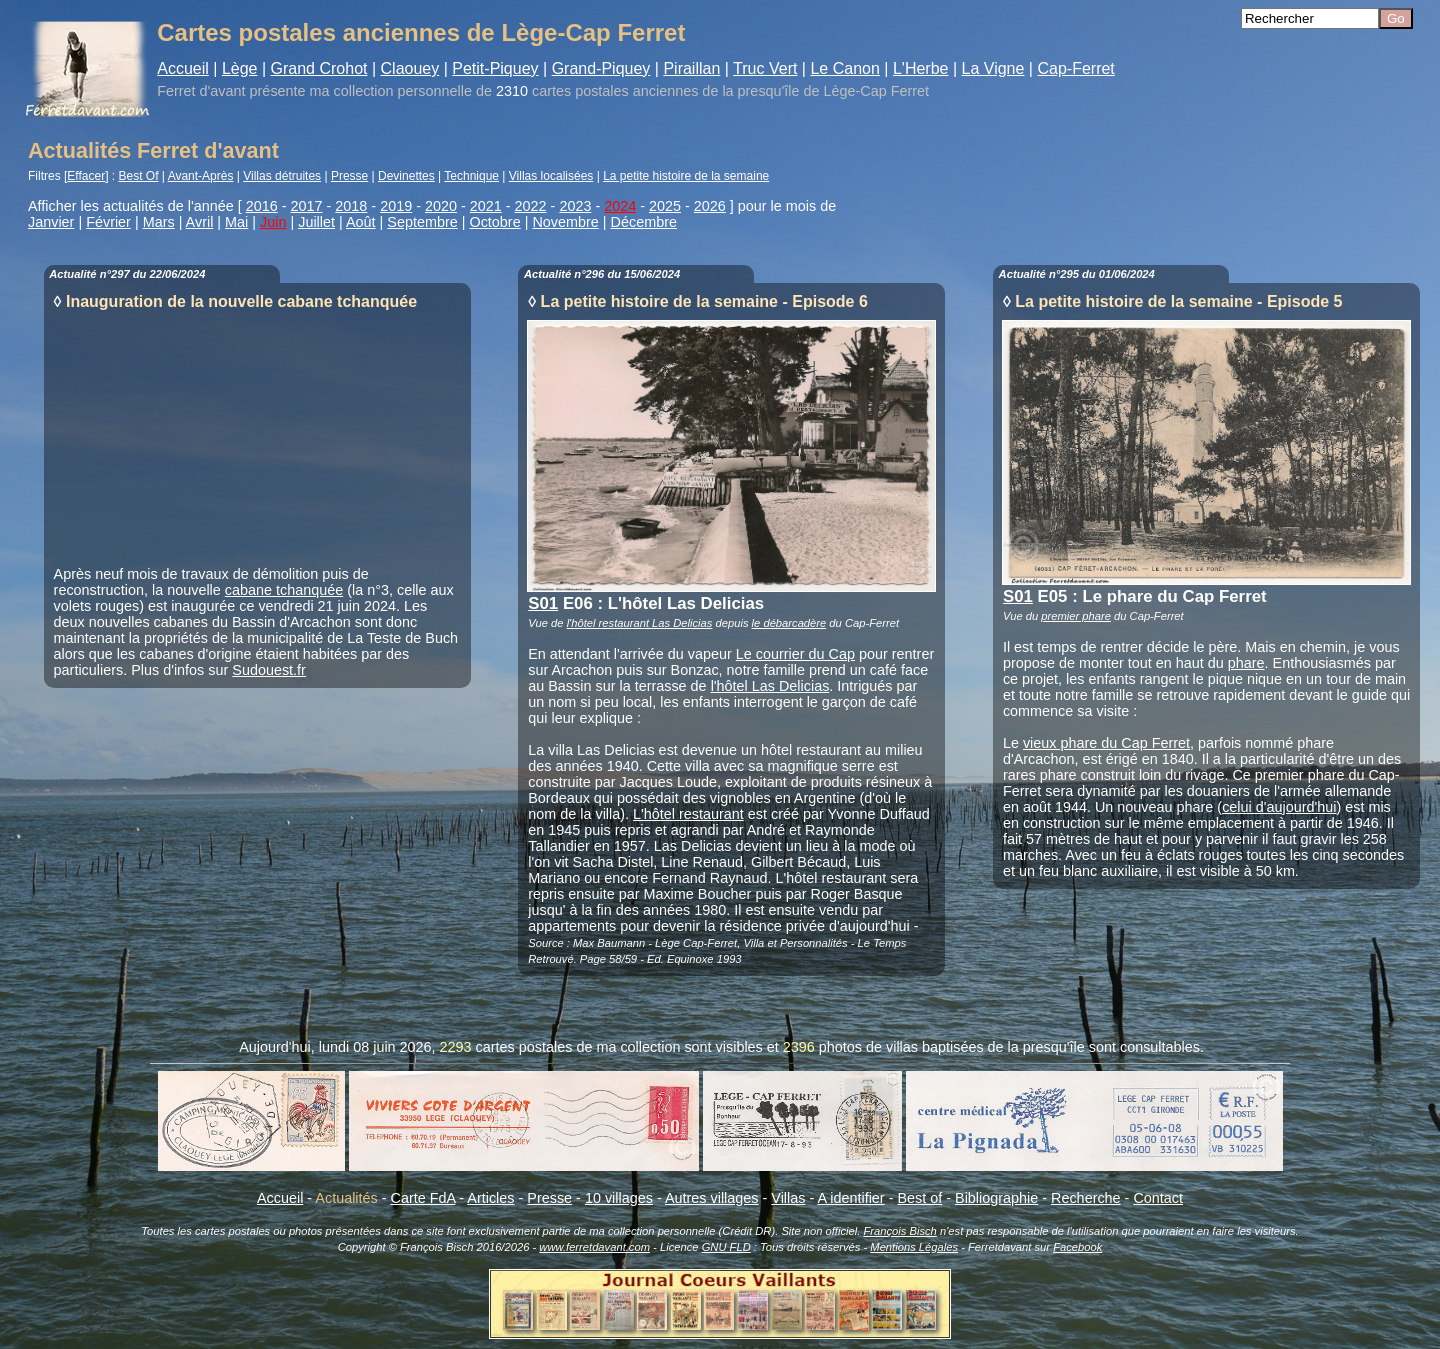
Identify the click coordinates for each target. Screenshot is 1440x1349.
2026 (710, 206)
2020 (441, 206)
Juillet (316, 222)
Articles (490, 1198)
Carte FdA (423, 1198)
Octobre (494, 222)
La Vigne (993, 68)
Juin (273, 222)
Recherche (1086, 1198)
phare (1246, 663)
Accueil (183, 68)
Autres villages (712, 1198)
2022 (531, 206)
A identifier (850, 1198)
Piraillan (691, 68)
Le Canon (844, 68)
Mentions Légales (914, 1247)
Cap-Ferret (1075, 68)
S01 (543, 603)
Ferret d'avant (201, 91)
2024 (620, 206)
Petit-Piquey (495, 68)
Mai (236, 222)
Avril (200, 222)
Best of (919, 1198)
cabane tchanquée (284, 590)
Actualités (346, 1198)
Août (361, 222)
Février (108, 222)
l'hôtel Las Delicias (770, 686)
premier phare (1076, 616)
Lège (240, 68)
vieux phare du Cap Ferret (1106, 743)
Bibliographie (996, 1198)
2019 (396, 206)
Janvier (51, 222)
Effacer (86, 176)
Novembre (565, 222)
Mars (159, 222)
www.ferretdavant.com (594, 1247)
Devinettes (406, 176)
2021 (486, 206)
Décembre (644, 222)
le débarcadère (789, 623)
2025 (665, 206)
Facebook (1077, 1247)
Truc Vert (765, 68)
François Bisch (899, 1231)
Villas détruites (282, 176)
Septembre (422, 222)
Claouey (410, 68)
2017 (307, 206)
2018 (351, 206)
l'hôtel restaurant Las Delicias (640, 623)
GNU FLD (726, 1247)
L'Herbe (921, 68)
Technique (471, 176)
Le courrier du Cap (795, 654)
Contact (1158, 1198)
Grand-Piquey (601, 68)
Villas (788, 1198)
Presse (349, 176)
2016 (262, 206)
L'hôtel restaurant (688, 814)
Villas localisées (551, 176)
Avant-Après (201, 176)
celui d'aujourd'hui (1279, 807)
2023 (575, 206)
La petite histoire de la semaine (686, 176)
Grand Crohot (319, 68)
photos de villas (868, 1047)
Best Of (139, 176)
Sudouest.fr (269, 670)
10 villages (619, 1198)
